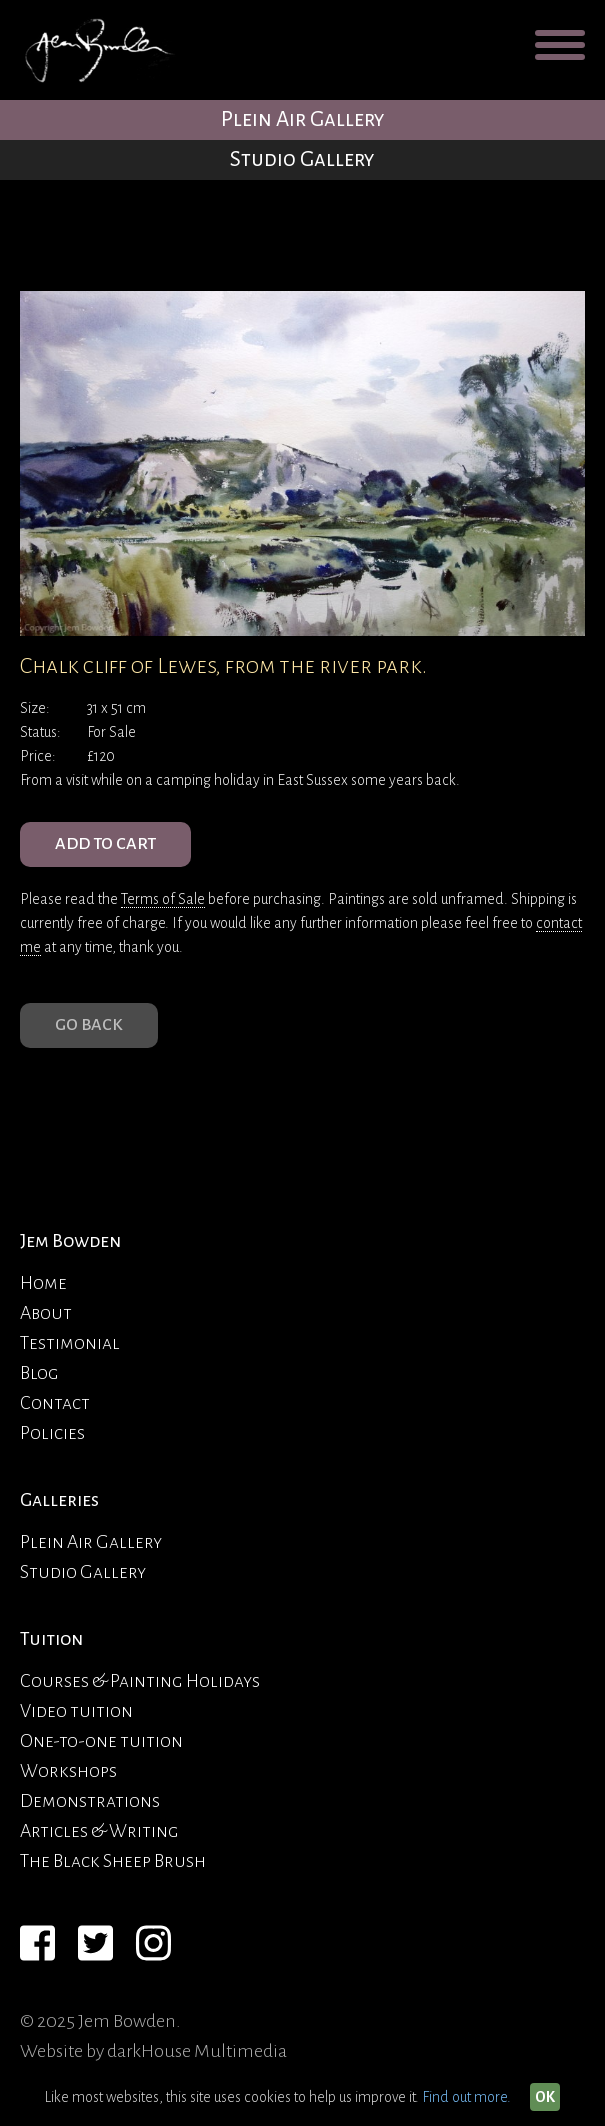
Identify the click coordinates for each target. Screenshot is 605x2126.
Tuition (51, 1639)
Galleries (59, 1500)
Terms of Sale (163, 899)
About (46, 1313)
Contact (55, 1403)
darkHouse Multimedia (197, 2051)
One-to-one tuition (101, 1741)
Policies (52, 1433)
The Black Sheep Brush (113, 1861)
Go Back (89, 1025)
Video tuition (76, 1711)
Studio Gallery (302, 159)
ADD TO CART (105, 844)
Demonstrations (90, 1801)
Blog (39, 1373)
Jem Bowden (70, 1241)
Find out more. (466, 2097)
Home (43, 1283)
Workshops (68, 1771)
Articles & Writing (99, 1831)
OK (545, 2097)
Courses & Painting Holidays (140, 1681)
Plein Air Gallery (303, 119)
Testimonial (70, 1343)
